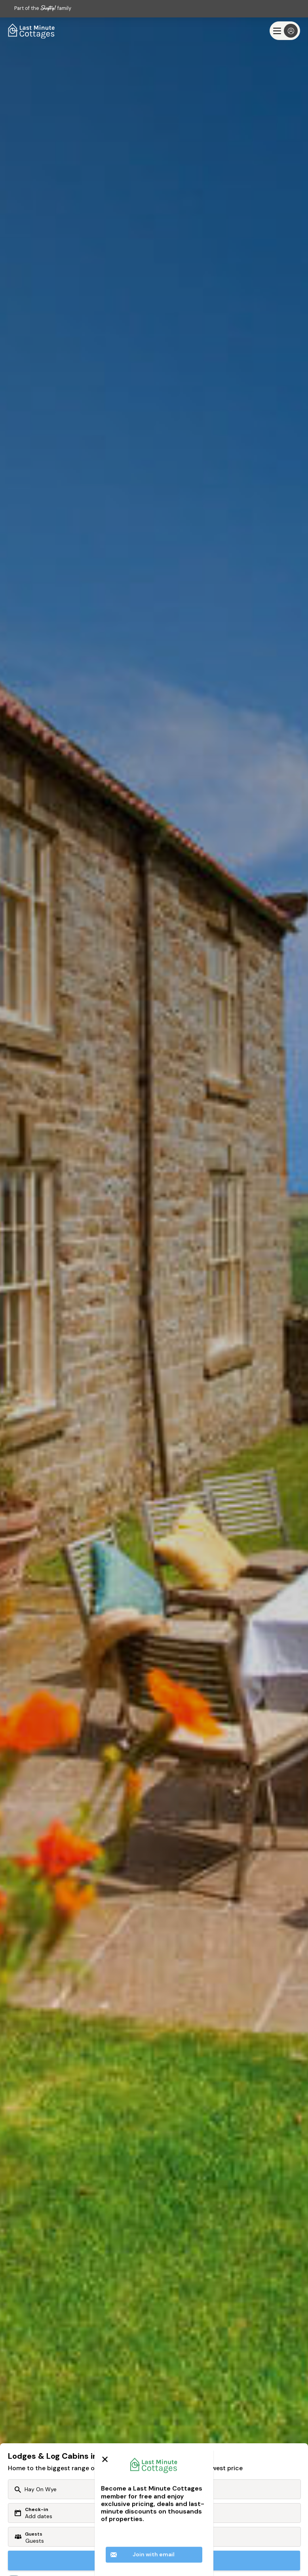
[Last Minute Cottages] (31, 30)
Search (154, 2560)
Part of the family (42, 8)
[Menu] (285, 30)
